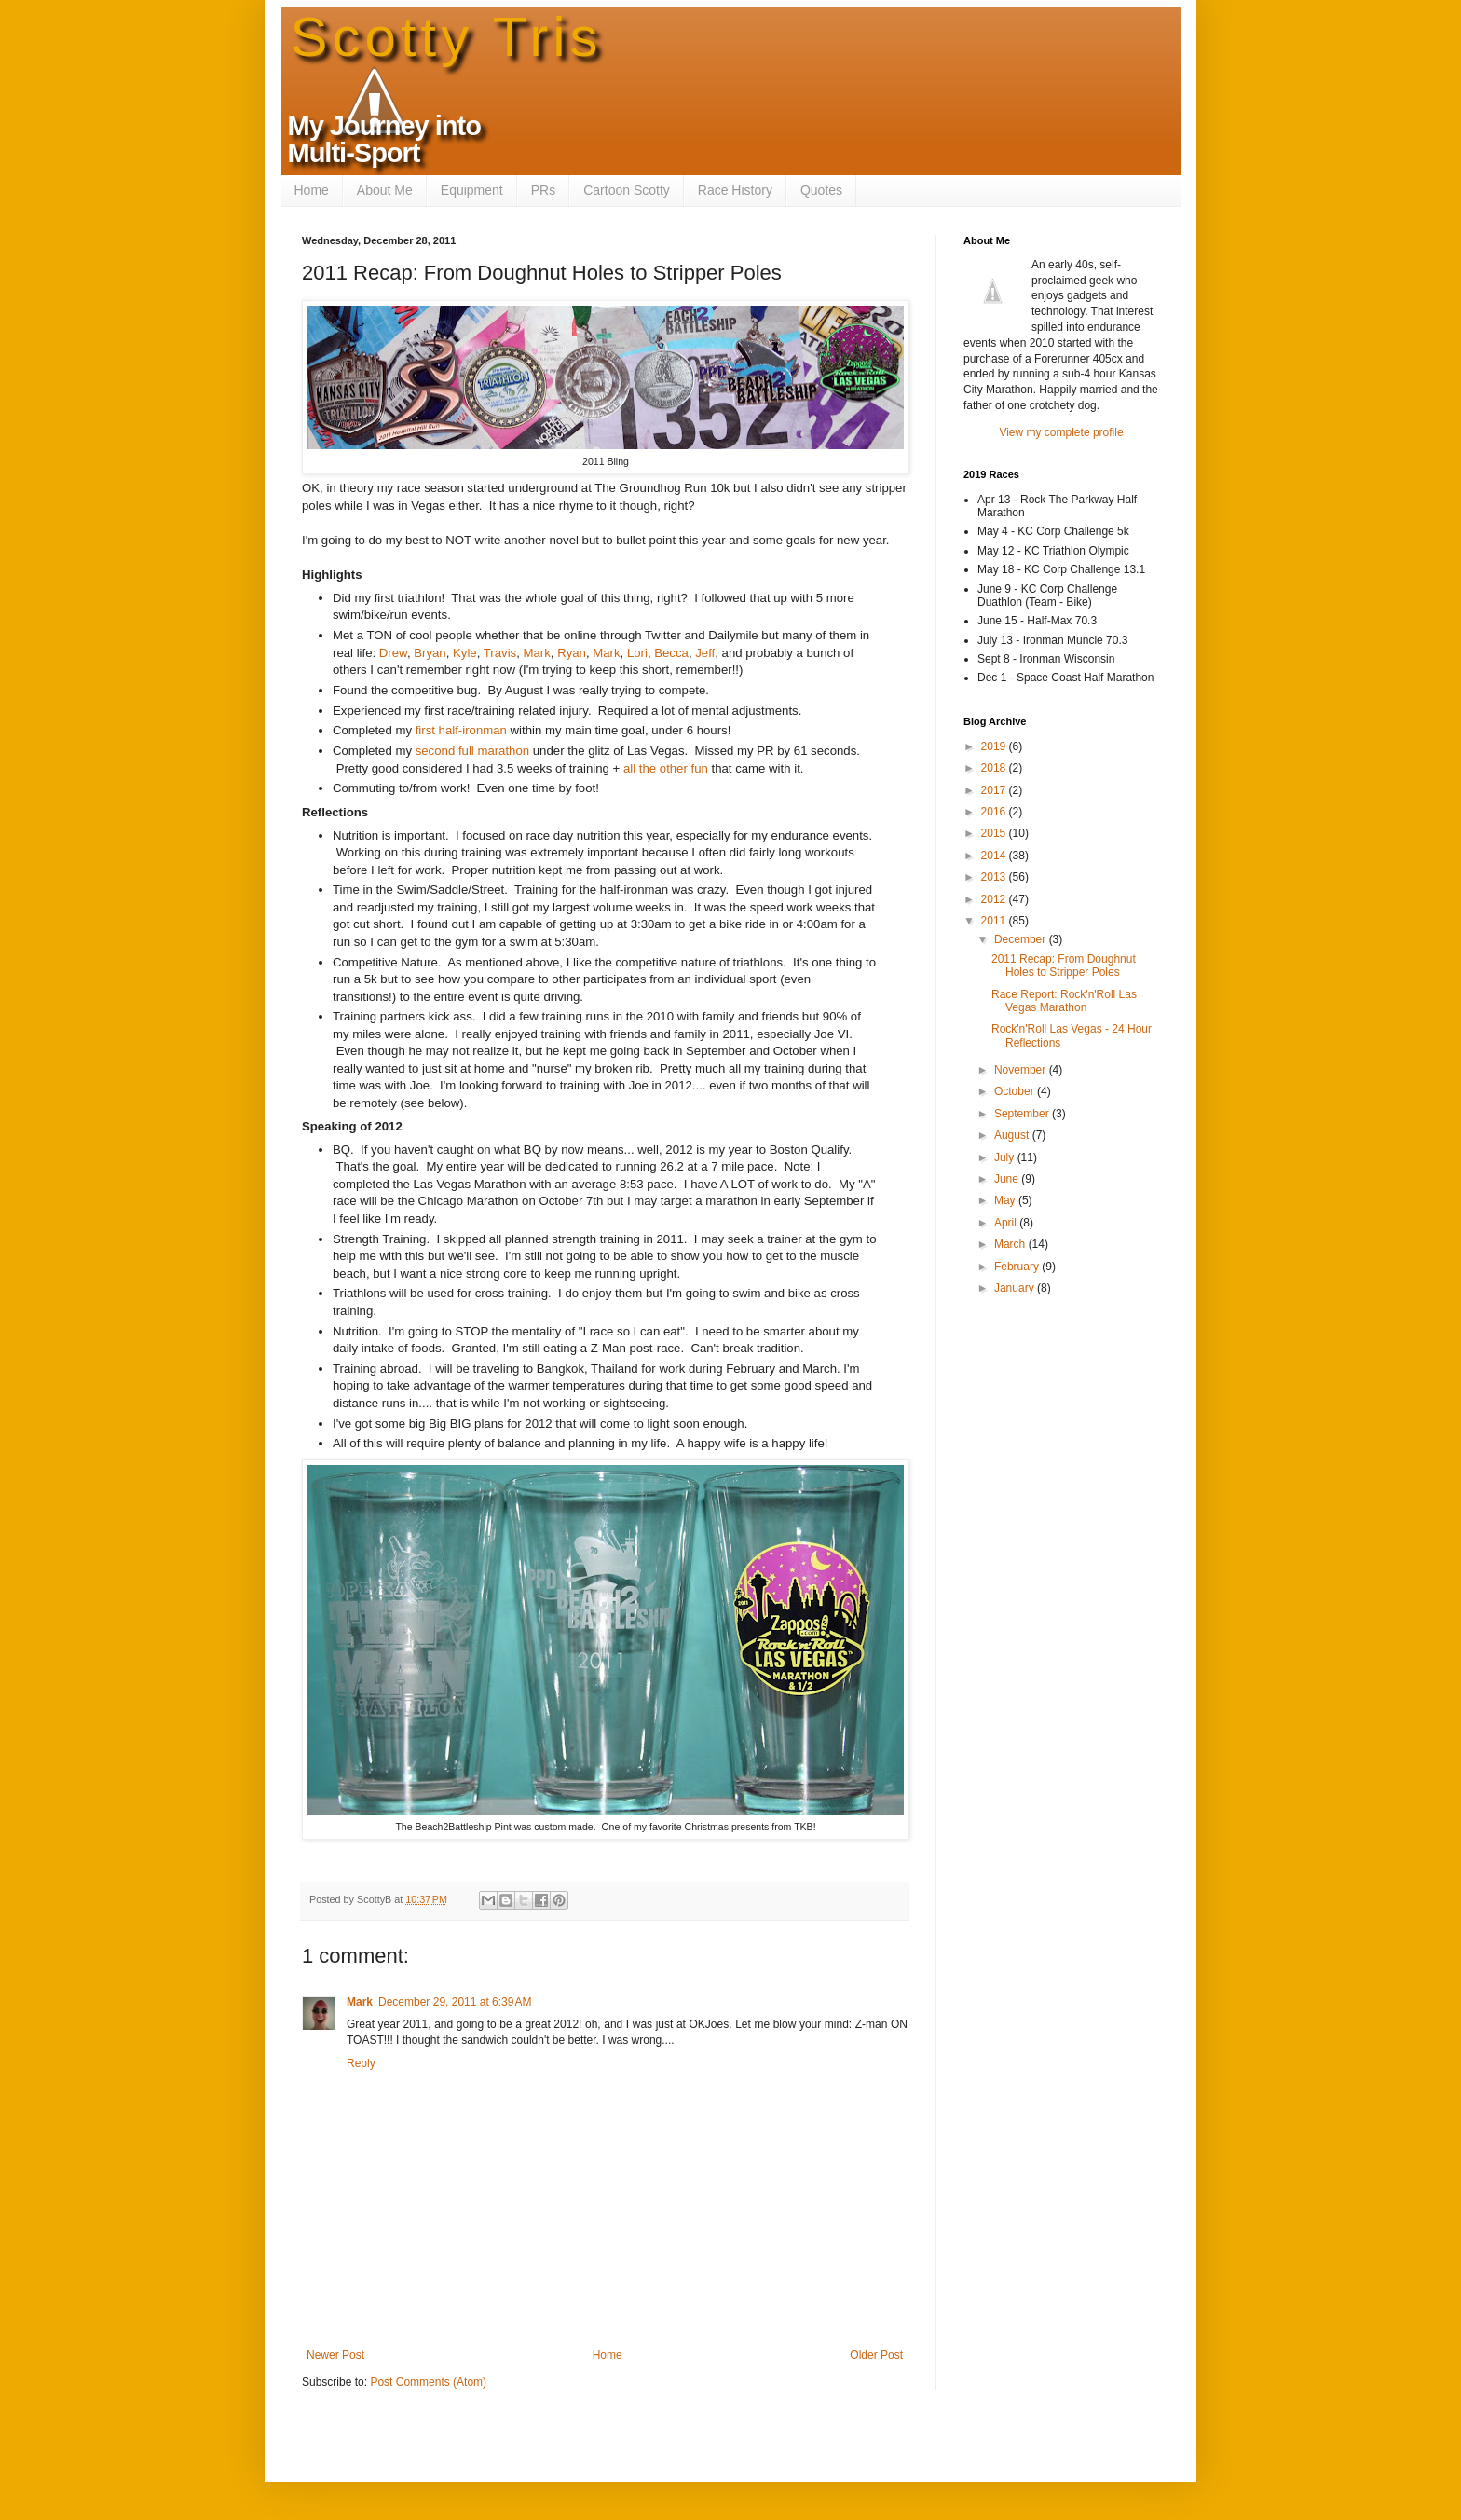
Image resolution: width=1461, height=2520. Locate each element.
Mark (537, 653)
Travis (500, 653)
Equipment (472, 190)
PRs (543, 190)
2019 (995, 746)
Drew (393, 653)
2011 (995, 920)
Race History (735, 190)
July (1005, 1157)
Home (311, 190)
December (1021, 939)
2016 (995, 811)
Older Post (876, 2355)
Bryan (429, 653)
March (1011, 1244)
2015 (995, 833)
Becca (671, 653)
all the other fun (665, 768)
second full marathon (470, 751)
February (1018, 1266)
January (1015, 1287)
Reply (361, 2063)
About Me (385, 190)
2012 (995, 899)
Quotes (821, 190)
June (1007, 1178)
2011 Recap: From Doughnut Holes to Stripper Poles (1063, 965)
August (1013, 1135)
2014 (995, 855)
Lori (637, 653)
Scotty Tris (447, 37)
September (1023, 1113)
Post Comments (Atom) (428, 2382)
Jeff (705, 653)
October (1015, 1091)
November (1021, 1069)
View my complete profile (1061, 432)
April (1006, 1222)
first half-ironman (461, 730)
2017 (995, 790)
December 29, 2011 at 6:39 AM (454, 2001)
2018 (995, 767)
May (1006, 1200)
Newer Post (335, 2355)
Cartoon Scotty (626, 190)
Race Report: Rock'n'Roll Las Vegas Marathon (1064, 1001)
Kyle (465, 653)
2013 (995, 876)
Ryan (571, 653)
